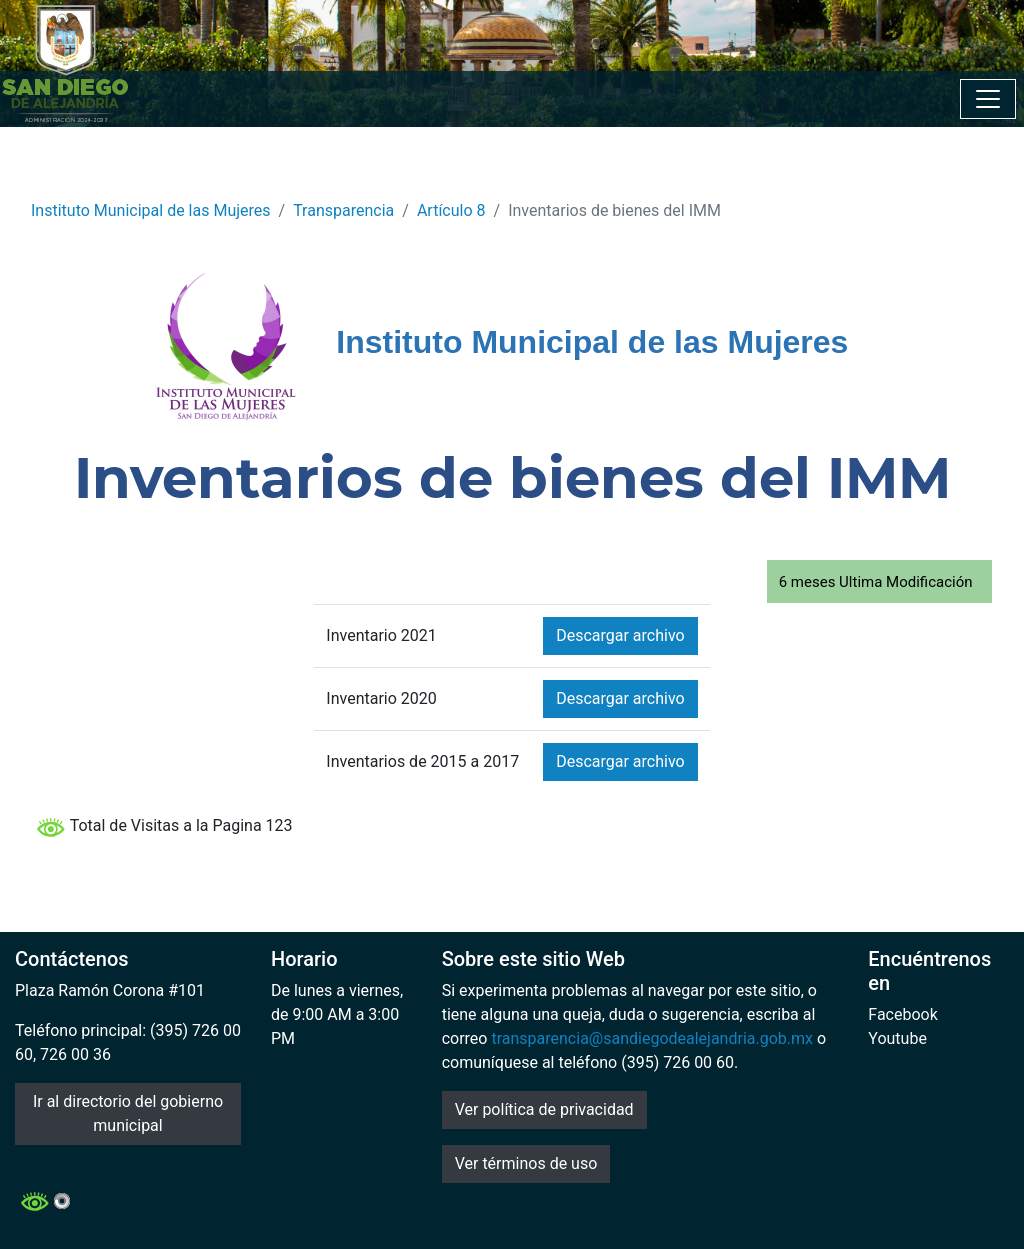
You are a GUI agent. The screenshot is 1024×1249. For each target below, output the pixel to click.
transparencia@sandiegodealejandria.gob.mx (652, 1038)
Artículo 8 (451, 210)
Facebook (902, 1014)
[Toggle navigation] (988, 99)
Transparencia (343, 210)
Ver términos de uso (526, 1163)
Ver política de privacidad (544, 1109)
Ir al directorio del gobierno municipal (128, 1113)
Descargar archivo (620, 635)
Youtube (897, 1038)
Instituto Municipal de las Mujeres (151, 210)
